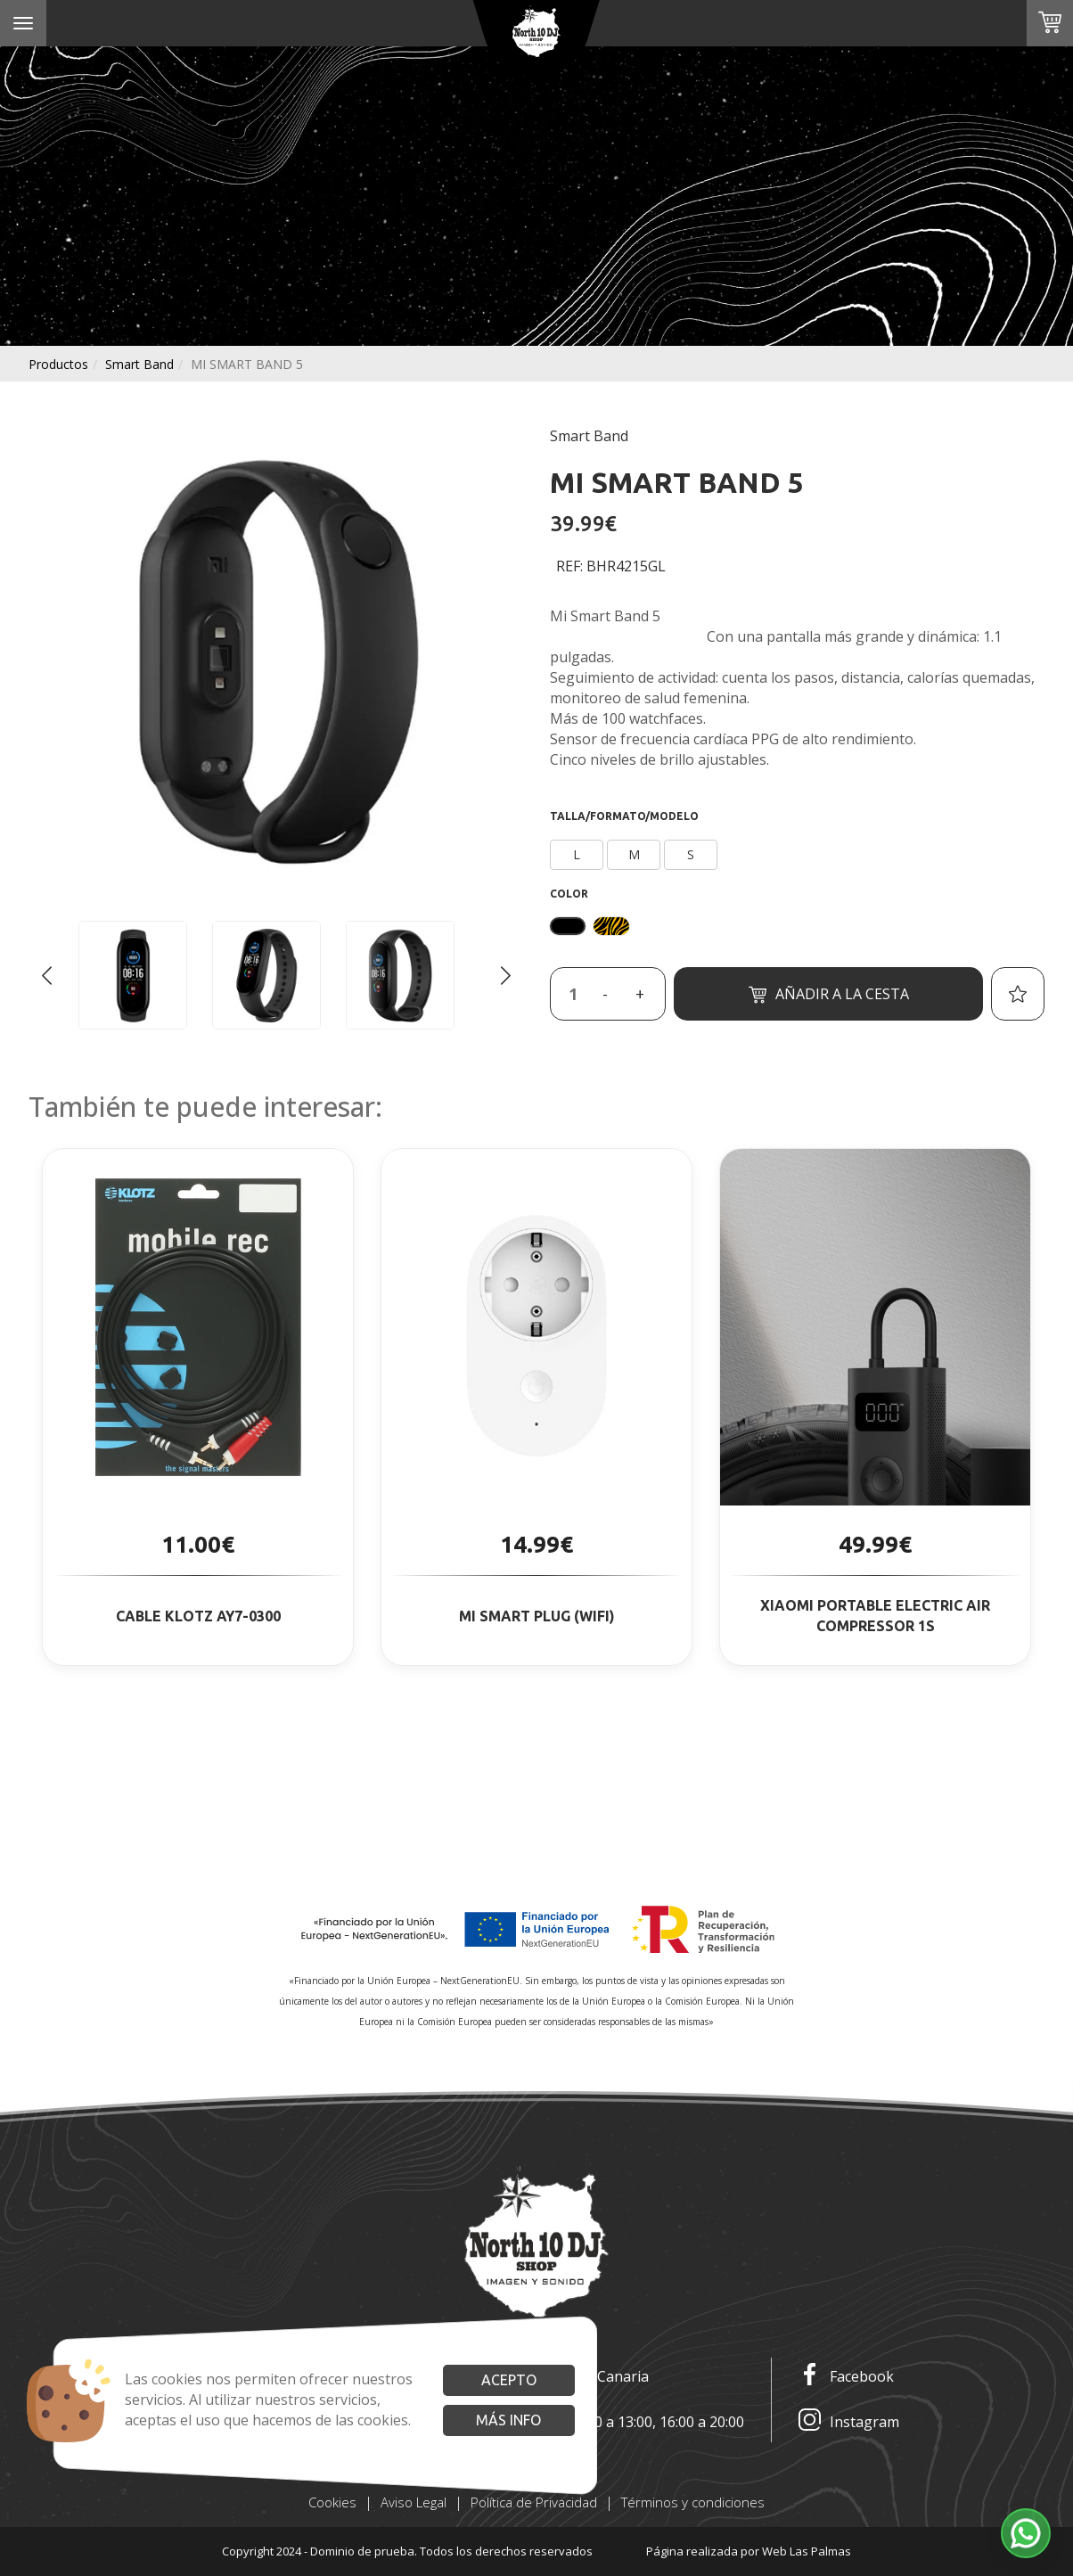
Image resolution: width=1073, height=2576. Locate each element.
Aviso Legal (413, 2502)
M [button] (634, 854)
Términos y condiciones (693, 2502)
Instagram (849, 2422)
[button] (1026, 2533)
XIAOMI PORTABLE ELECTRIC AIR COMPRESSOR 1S (875, 1615)
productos (58, 364)
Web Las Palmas (806, 2551)
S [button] (690, 854)
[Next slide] (505, 975)
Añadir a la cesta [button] (829, 994)
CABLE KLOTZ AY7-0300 (198, 1616)
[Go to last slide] (46, 975)
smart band (139, 364)
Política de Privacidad (534, 2502)
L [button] (576, 854)
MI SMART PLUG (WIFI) (537, 1616)
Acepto (508, 2380)
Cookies (332, 2502)
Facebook (846, 2377)
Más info (508, 2420)
